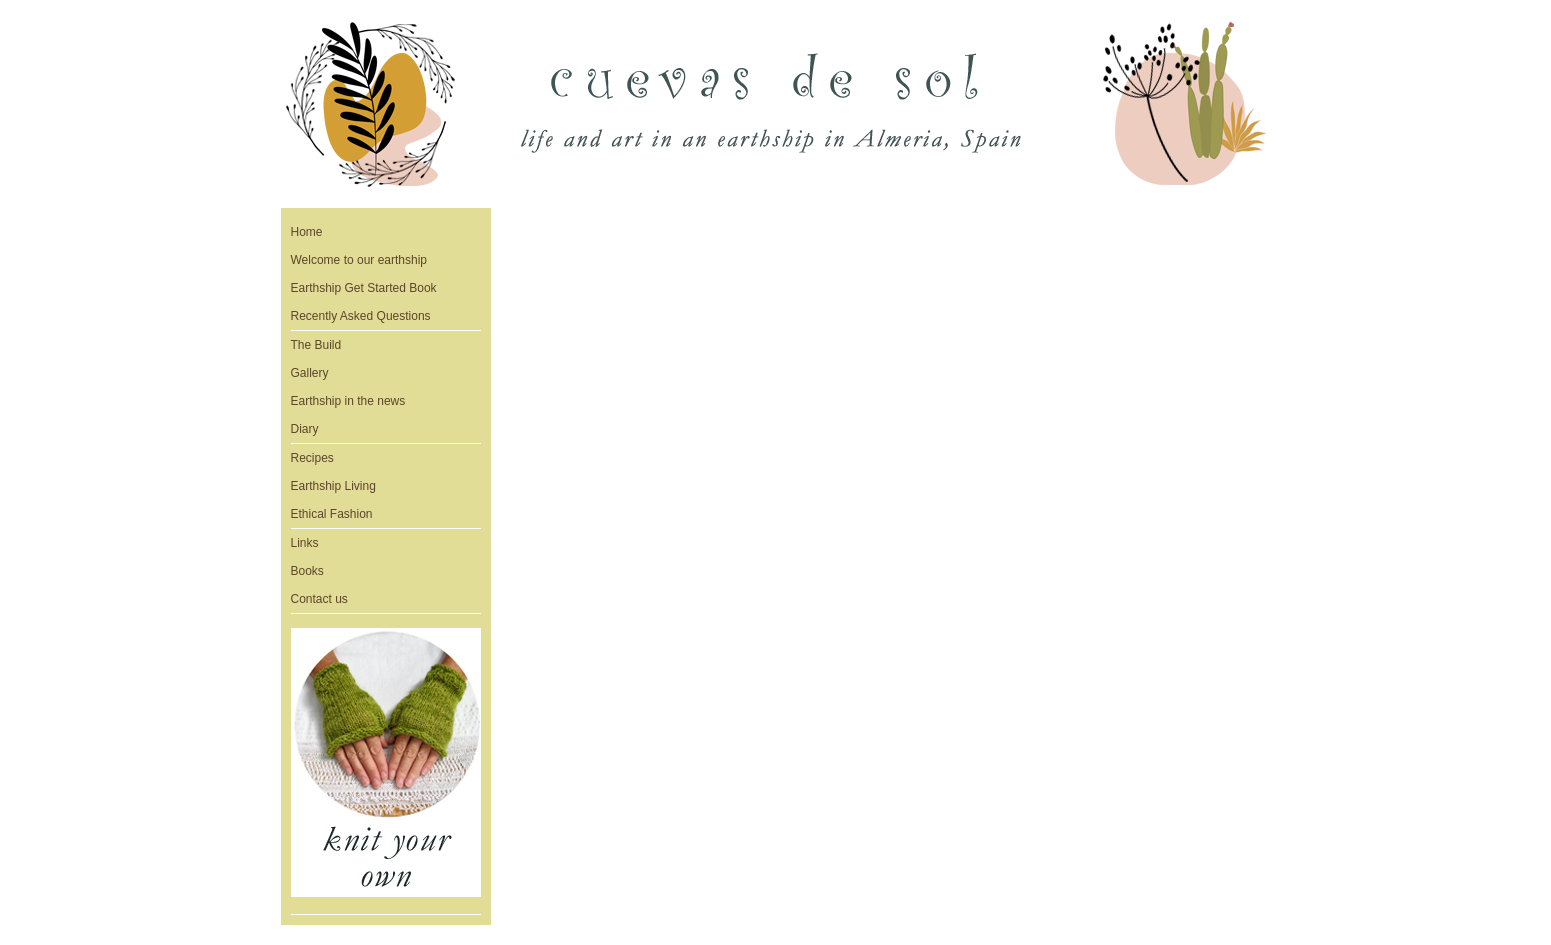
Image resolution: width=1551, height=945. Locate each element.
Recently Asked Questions (361, 316)
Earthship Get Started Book (364, 288)
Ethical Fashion (332, 514)
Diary (305, 429)
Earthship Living (333, 486)
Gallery (310, 373)
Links (305, 543)
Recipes (312, 458)
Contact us (319, 599)
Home (307, 232)
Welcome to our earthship (359, 260)
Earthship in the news (348, 401)
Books (307, 571)
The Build (316, 345)
